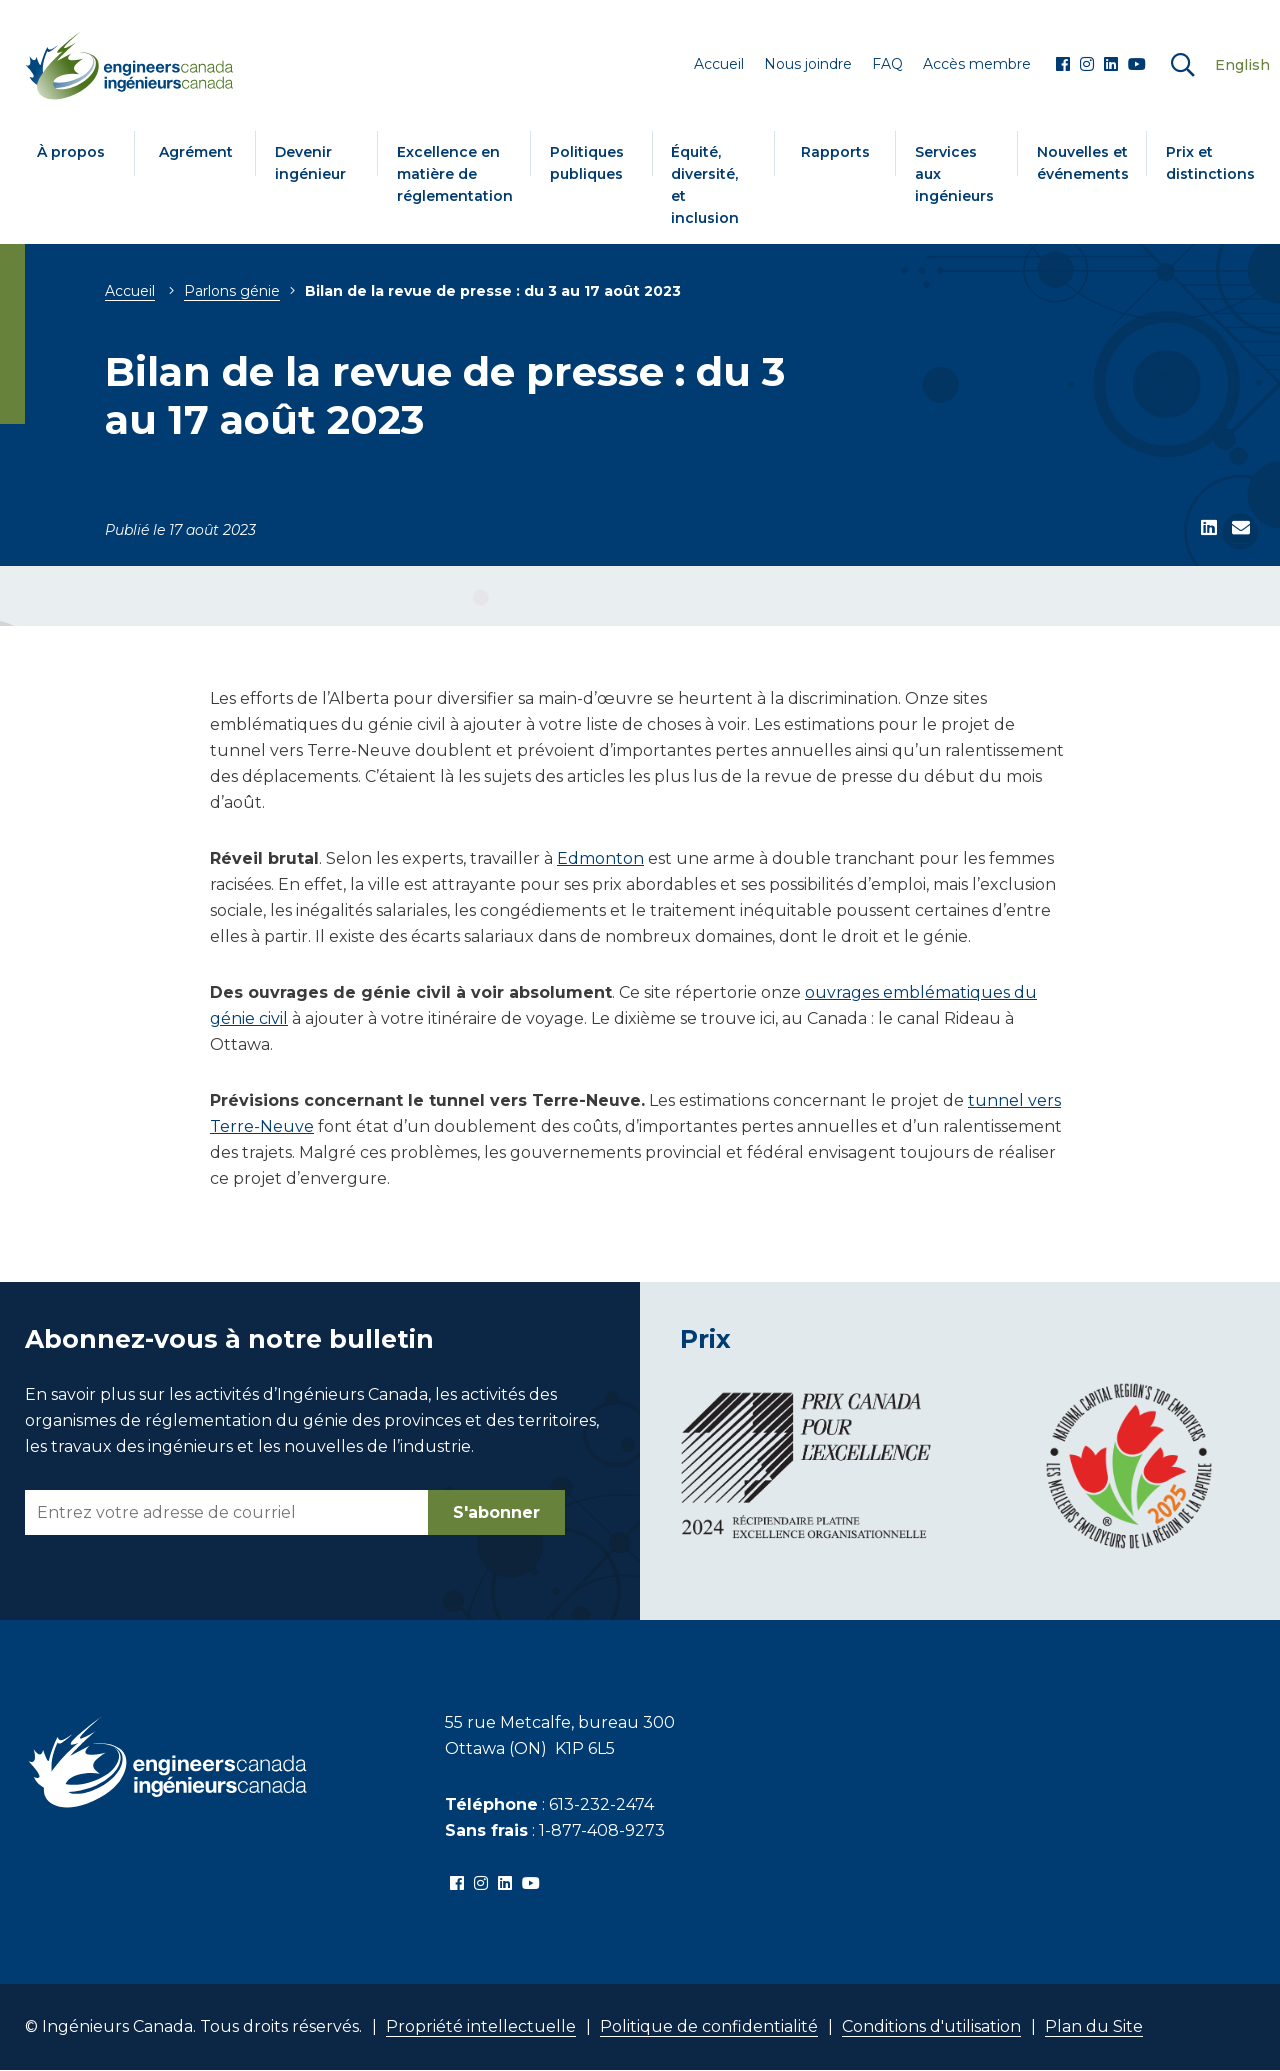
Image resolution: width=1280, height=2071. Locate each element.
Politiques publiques (587, 163)
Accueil (130, 291)
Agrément (196, 152)
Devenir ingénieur (310, 163)
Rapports (835, 152)
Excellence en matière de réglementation (455, 174)
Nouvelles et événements (1083, 163)
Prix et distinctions (1210, 163)
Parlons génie (232, 291)
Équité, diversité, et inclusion (705, 185)
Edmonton (600, 858)
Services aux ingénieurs (954, 174)
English (1242, 65)
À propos (71, 152)
